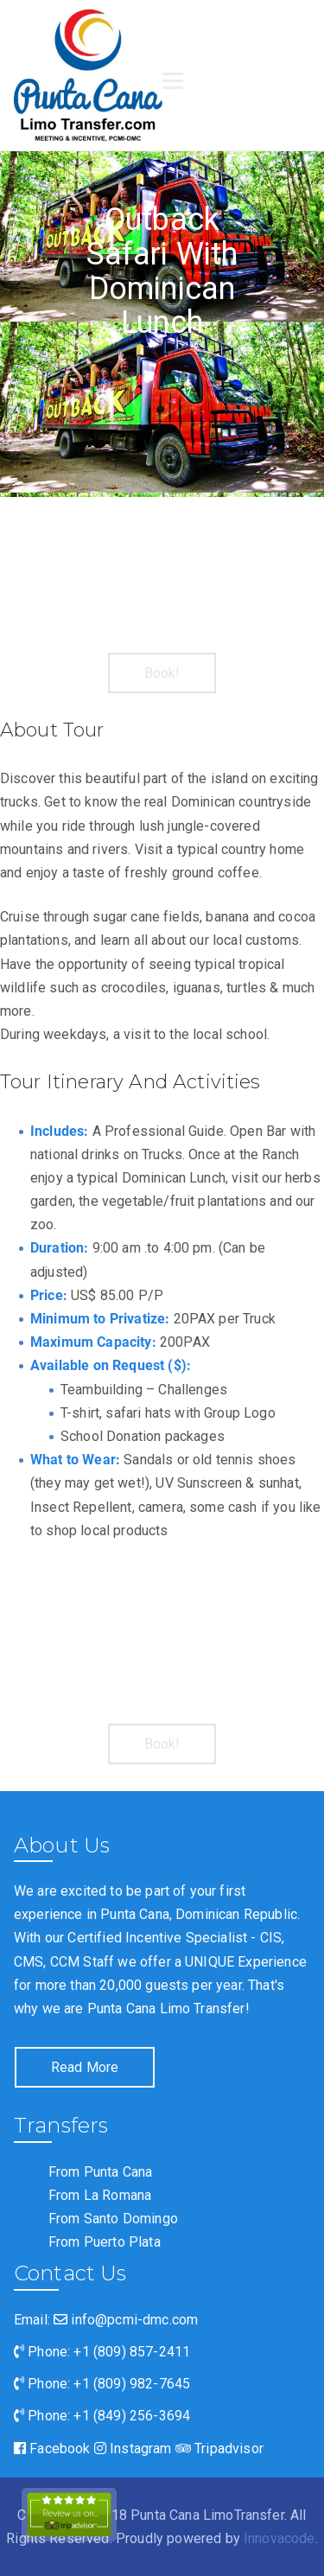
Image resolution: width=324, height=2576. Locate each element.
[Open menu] (172, 81)
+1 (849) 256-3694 (131, 2415)
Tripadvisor (219, 2448)
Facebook (52, 2448)
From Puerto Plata (104, 2242)
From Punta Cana (100, 2172)
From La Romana (99, 2195)
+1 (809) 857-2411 (131, 2351)
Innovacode (279, 2538)
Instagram (133, 2448)
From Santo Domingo (113, 2218)
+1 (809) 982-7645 (131, 2383)
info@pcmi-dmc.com (126, 2319)
